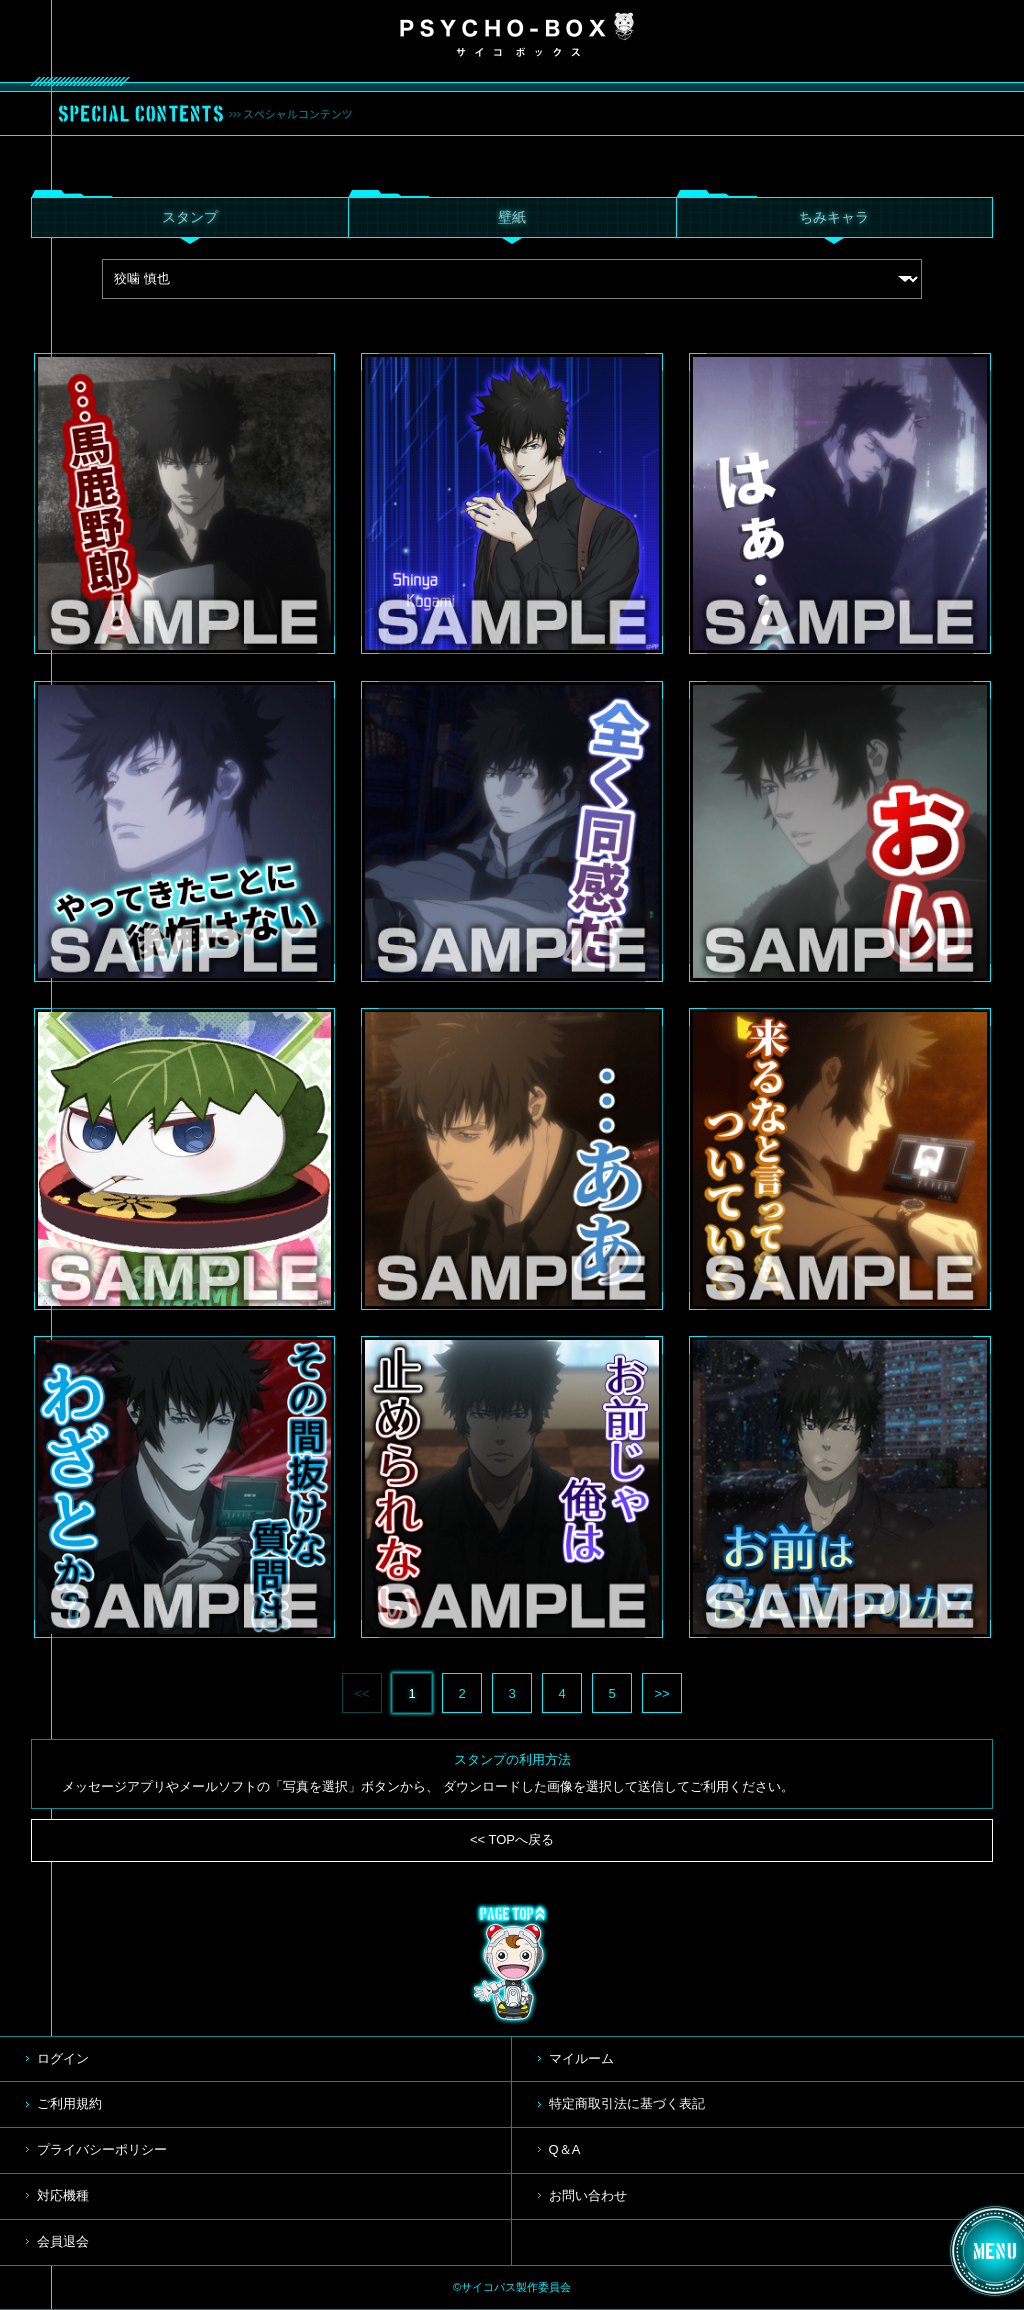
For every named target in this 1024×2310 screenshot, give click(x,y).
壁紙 (512, 217)
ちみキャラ (834, 217)
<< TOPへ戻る (512, 1839)
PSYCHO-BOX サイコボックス (517, 35)
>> (661, 1693)
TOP (512, 1964)
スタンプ (190, 217)
